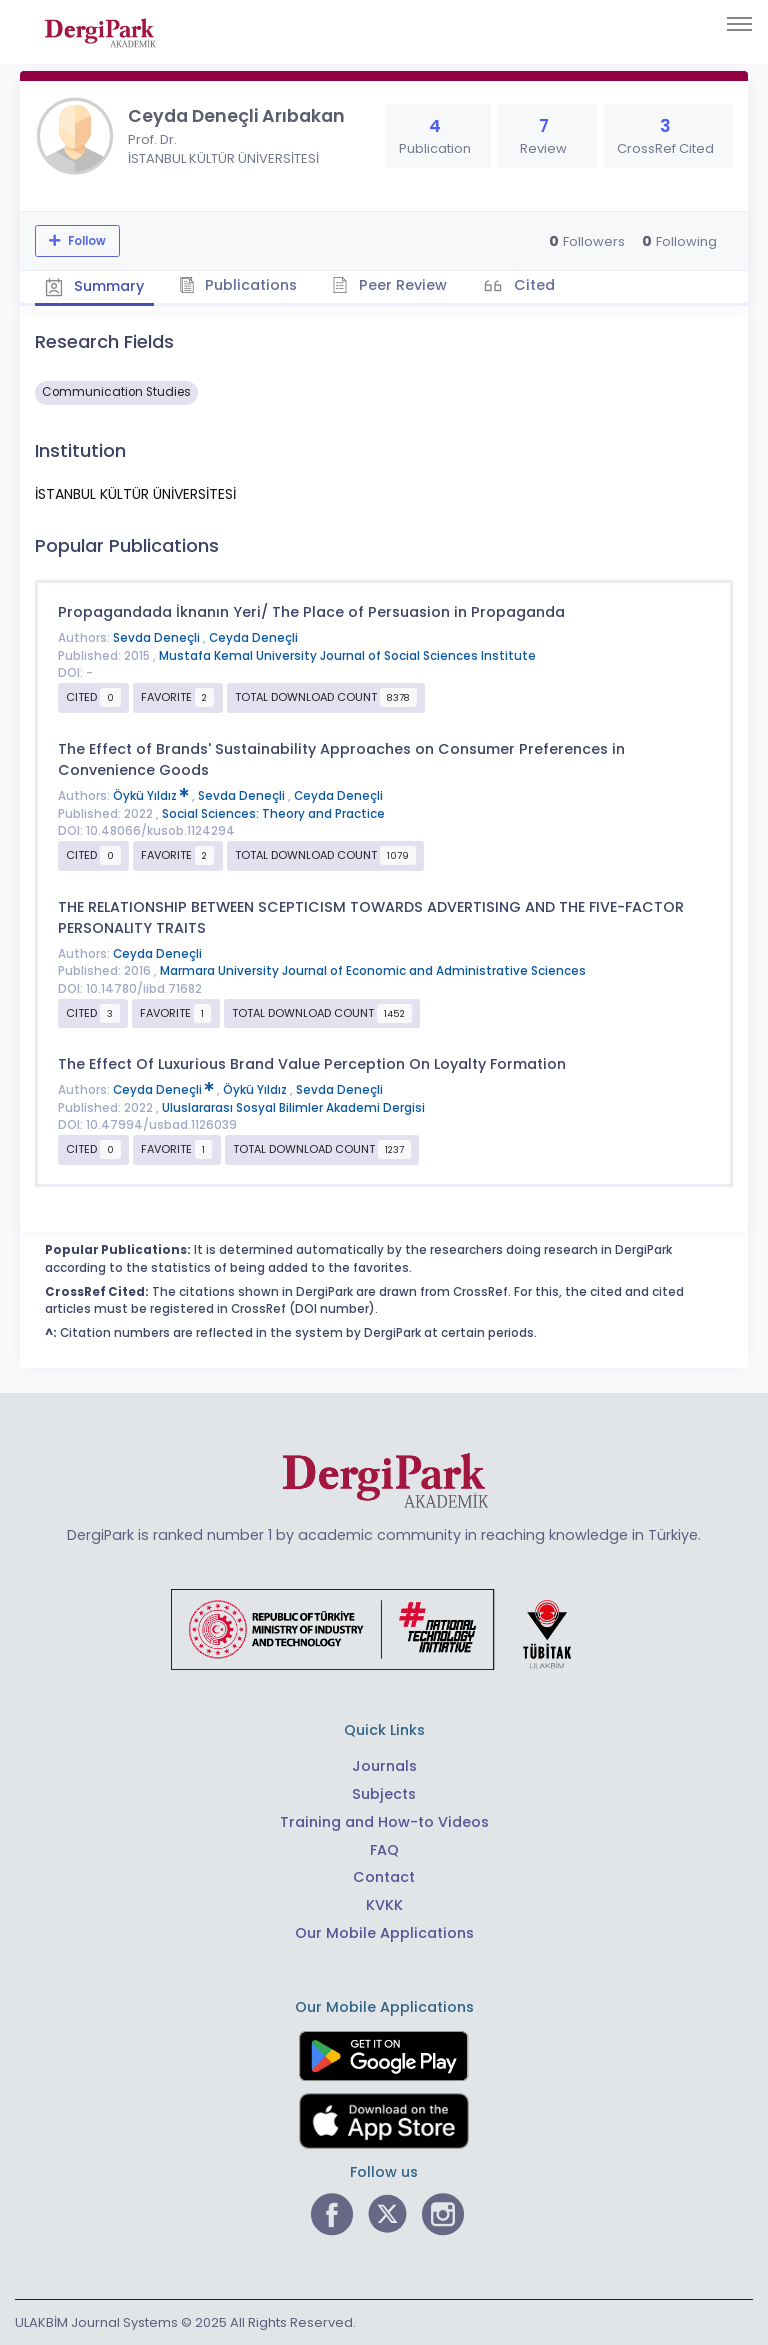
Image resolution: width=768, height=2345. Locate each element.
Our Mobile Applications (384, 1933)
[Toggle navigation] (739, 24)
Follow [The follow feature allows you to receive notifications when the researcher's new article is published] (85, 241)
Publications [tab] (238, 285)
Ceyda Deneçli (253, 638)
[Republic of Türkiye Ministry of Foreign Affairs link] (384, 1629)
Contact (384, 1877)
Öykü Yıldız (152, 796)
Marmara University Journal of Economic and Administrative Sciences (373, 971)
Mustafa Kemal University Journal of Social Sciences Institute (347, 656)
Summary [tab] (94, 286)
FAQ (384, 1850)
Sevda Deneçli (158, 638)
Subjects (384, 1794)
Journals (384, 1766)
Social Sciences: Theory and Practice (273, 814)
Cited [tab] (532, 285)
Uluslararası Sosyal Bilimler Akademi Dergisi (293, 1108)
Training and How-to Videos (384, 1822)
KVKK (384, 1905)
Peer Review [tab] (389, 285)
